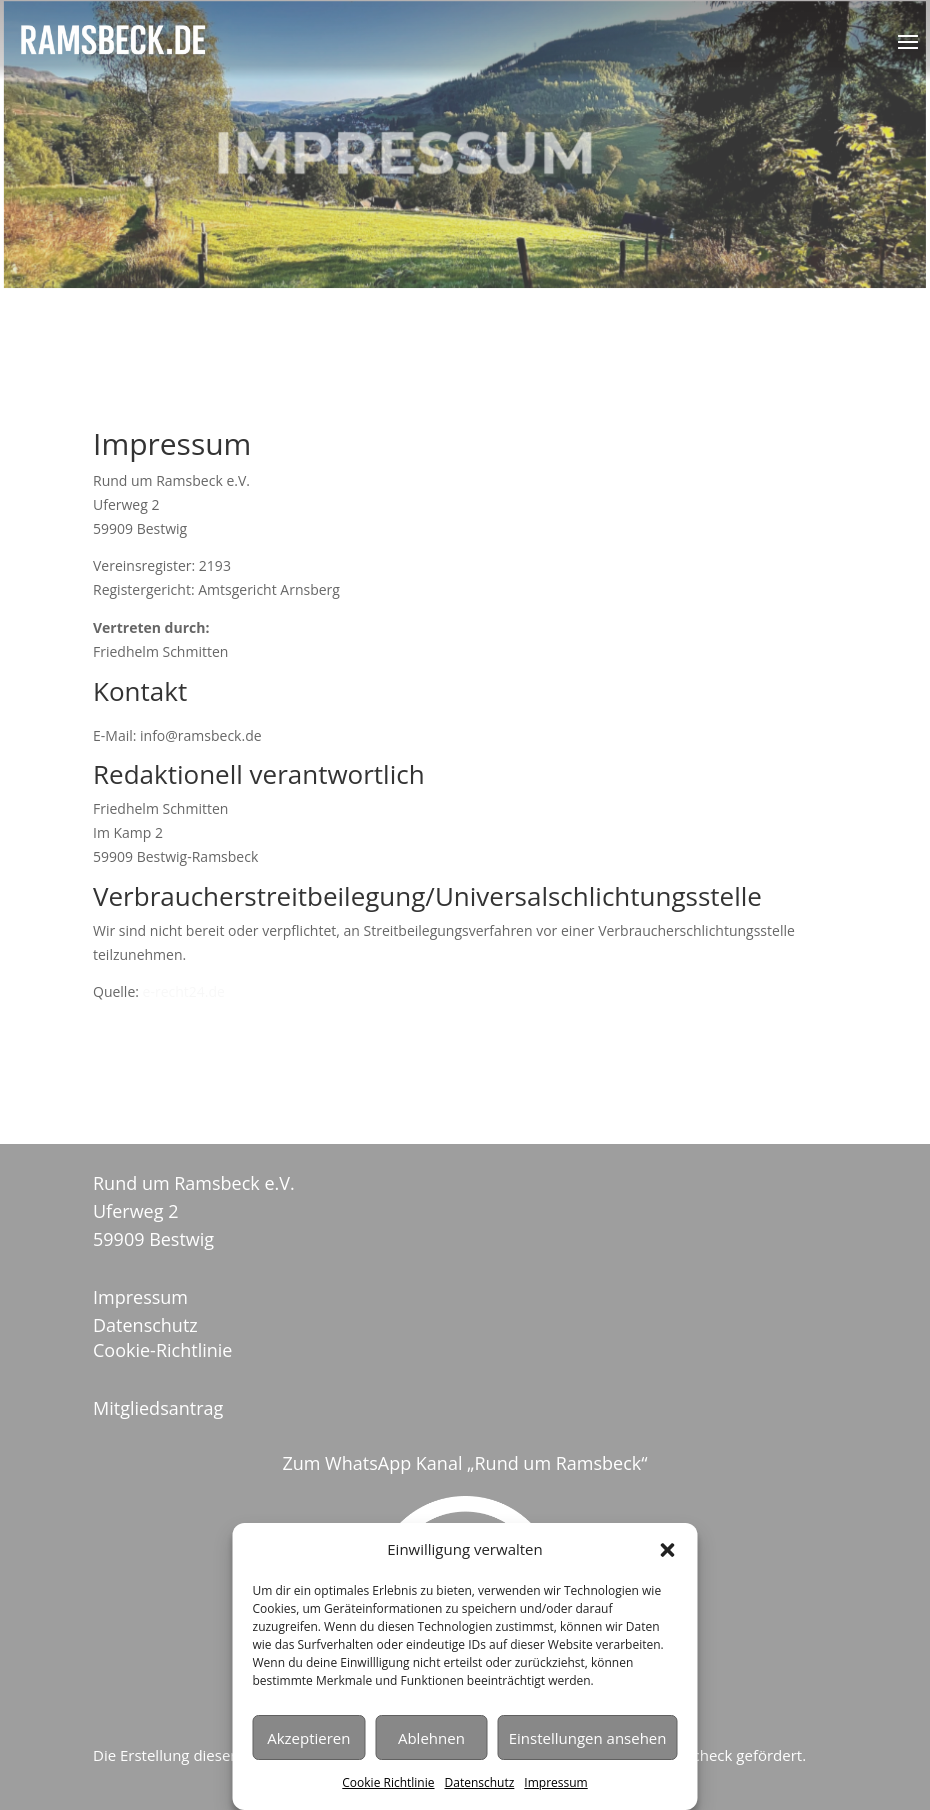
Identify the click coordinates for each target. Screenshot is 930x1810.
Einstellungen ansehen (588, 1738)
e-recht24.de (184, 991)
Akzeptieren (308, 1738)
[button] (668, 1550)
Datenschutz (480, 1782)
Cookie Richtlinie (388, 1782)
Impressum (555, 1782)
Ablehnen (431, 1738)
